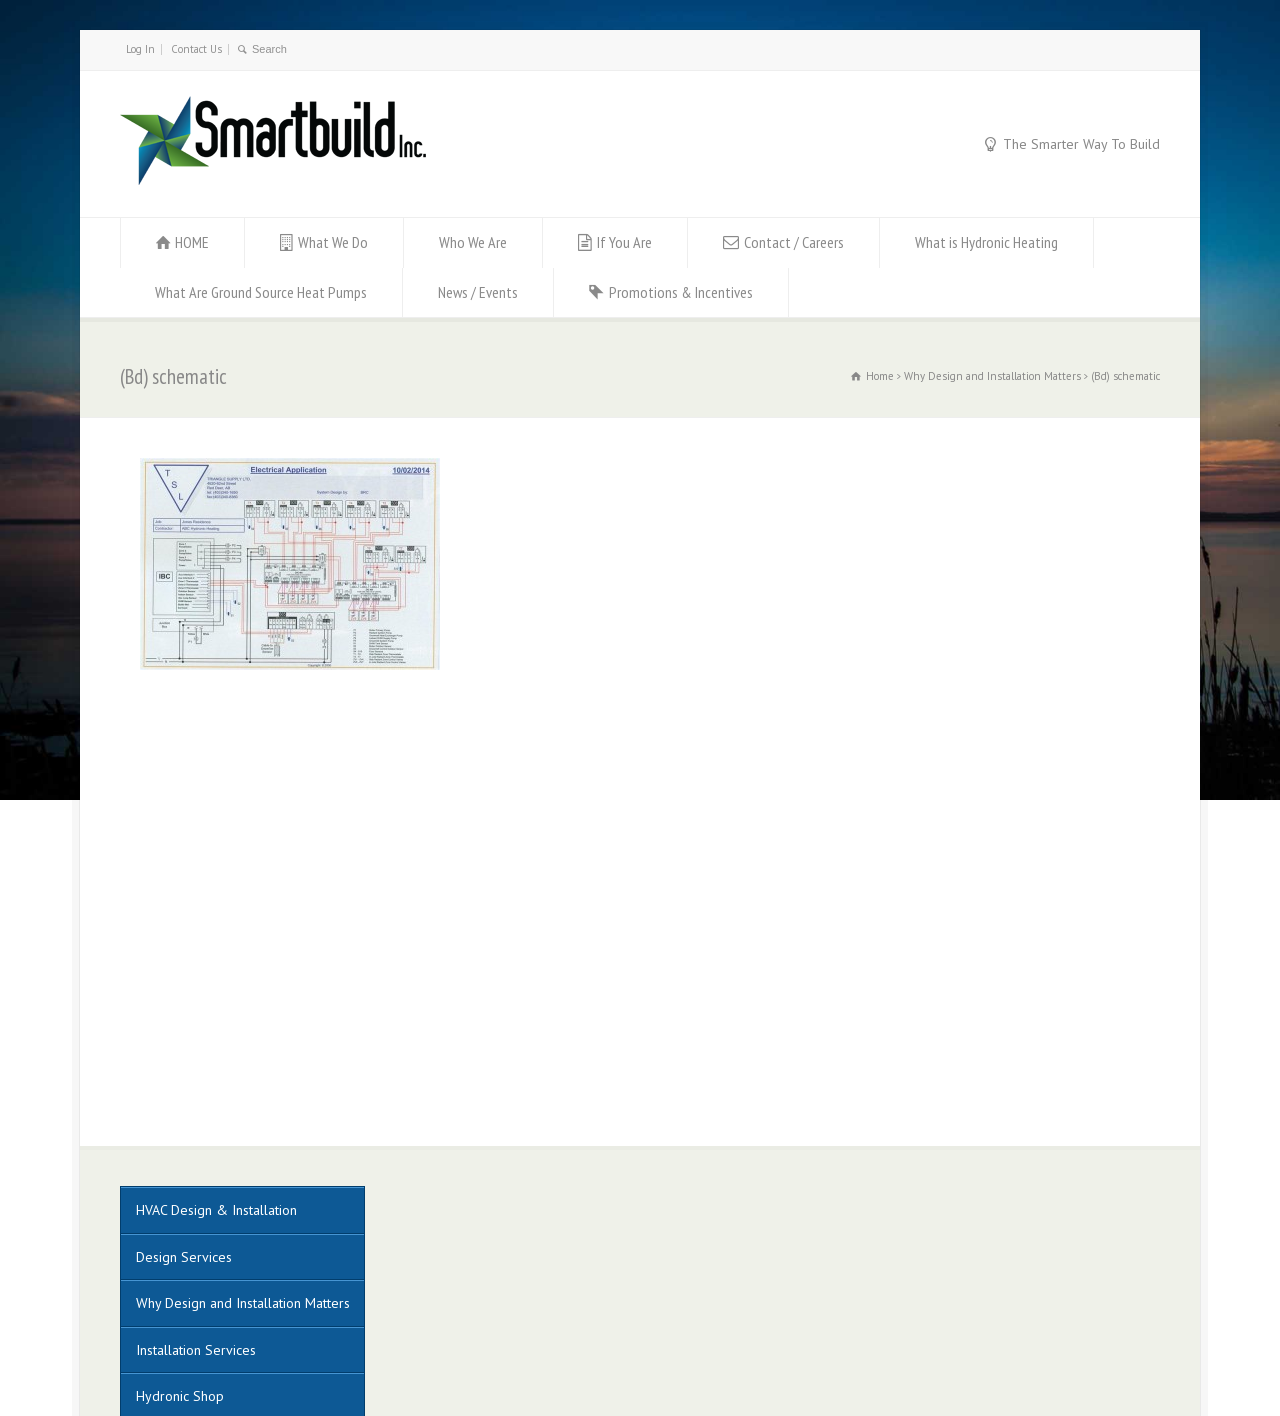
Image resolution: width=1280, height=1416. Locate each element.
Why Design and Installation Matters (243, 1058)
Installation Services (196, 1105)
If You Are (624, 242)
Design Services (184, 1012)
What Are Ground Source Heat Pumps (261, 292)
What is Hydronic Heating (986, 242)
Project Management (198, 1244)
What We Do (333, 242)
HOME (192, 242)
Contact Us (196, 49)
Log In (140, 49)
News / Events (478, 292)
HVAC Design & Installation (216, 965)
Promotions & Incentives (681, 292)
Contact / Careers (794, 242)
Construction (172, 1198)
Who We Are (473, 242)
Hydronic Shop (180, 1151)
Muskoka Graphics (536, 1344)
